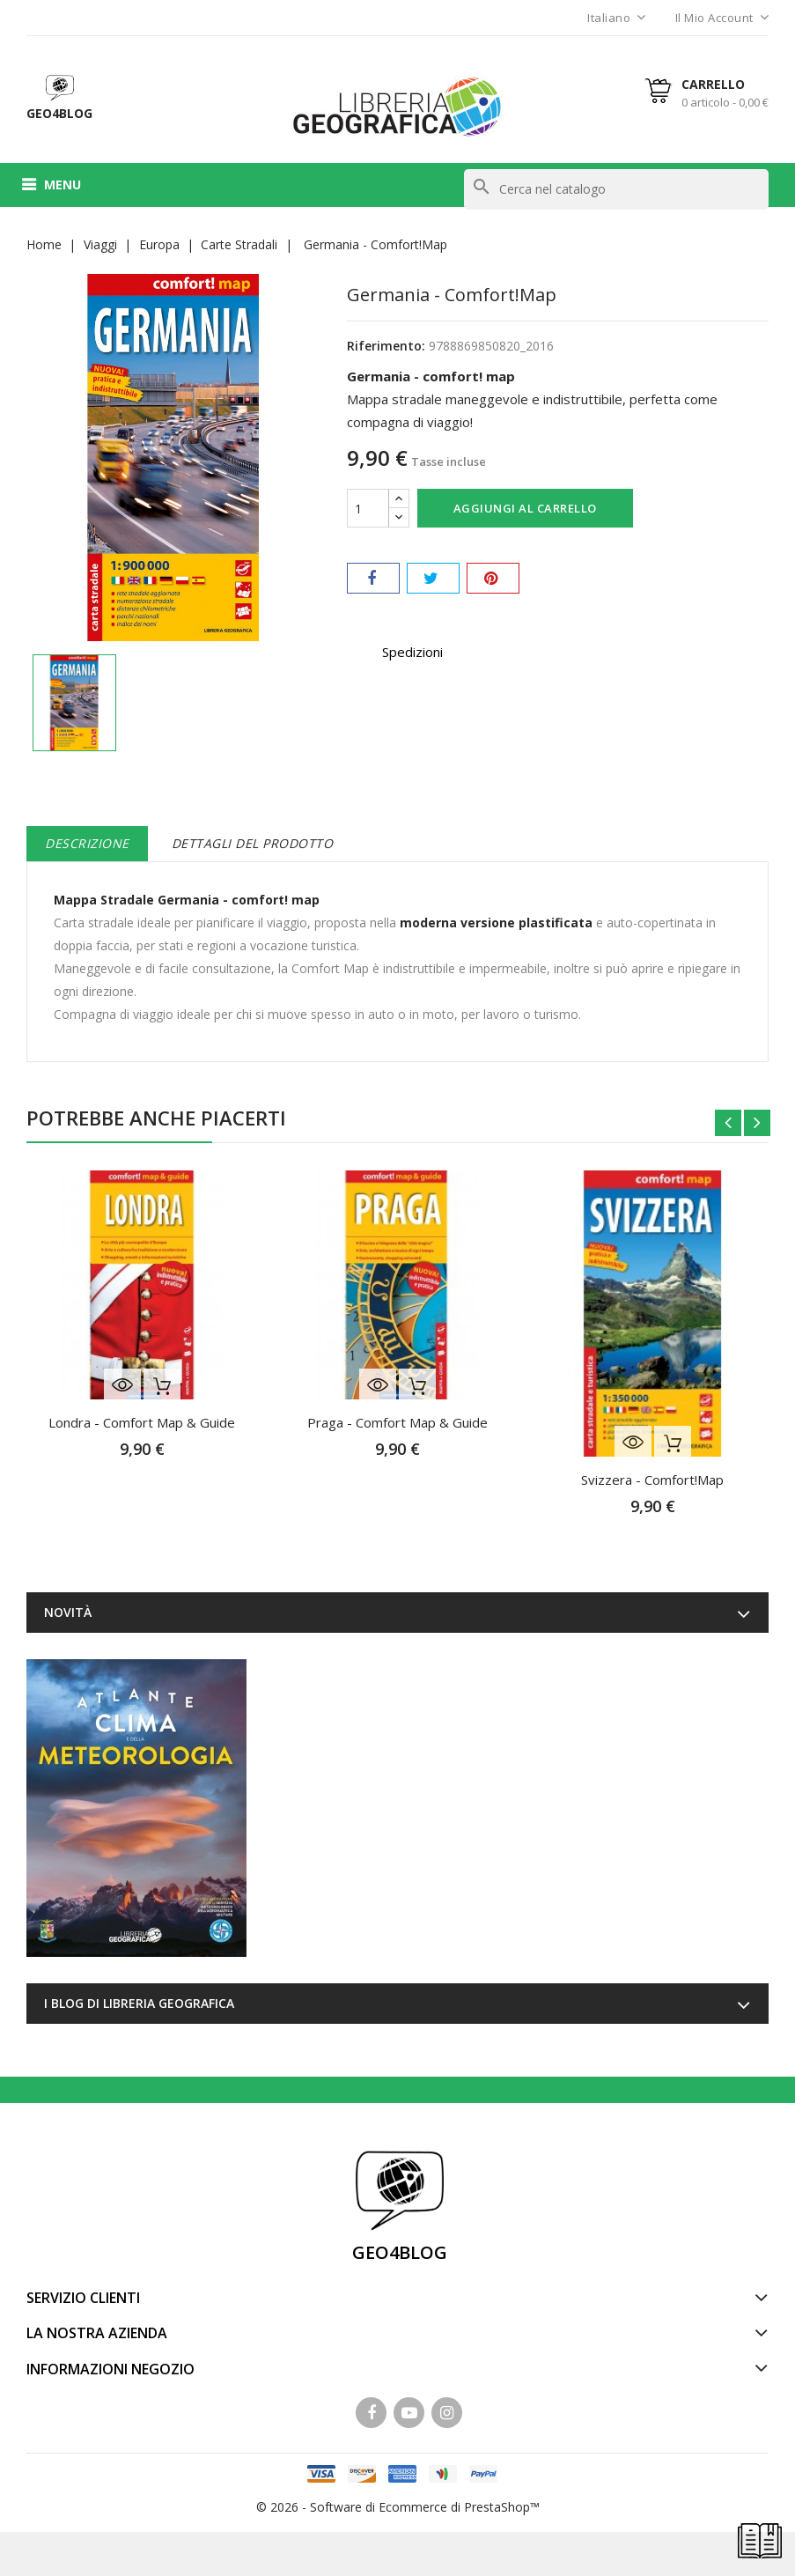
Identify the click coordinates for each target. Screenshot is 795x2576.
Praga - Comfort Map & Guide (397, 1422)
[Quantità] (368, 508)
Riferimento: (386, 345)
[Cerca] (616, 189)
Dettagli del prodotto (253, 843)
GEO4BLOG (399, 2252)
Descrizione (87, 843)
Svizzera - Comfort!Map (652, 1479)
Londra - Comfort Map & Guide (141, 1422)
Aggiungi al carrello (525, 508)
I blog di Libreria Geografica (139, 2003)
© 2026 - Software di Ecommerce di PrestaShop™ (398, 2506)
